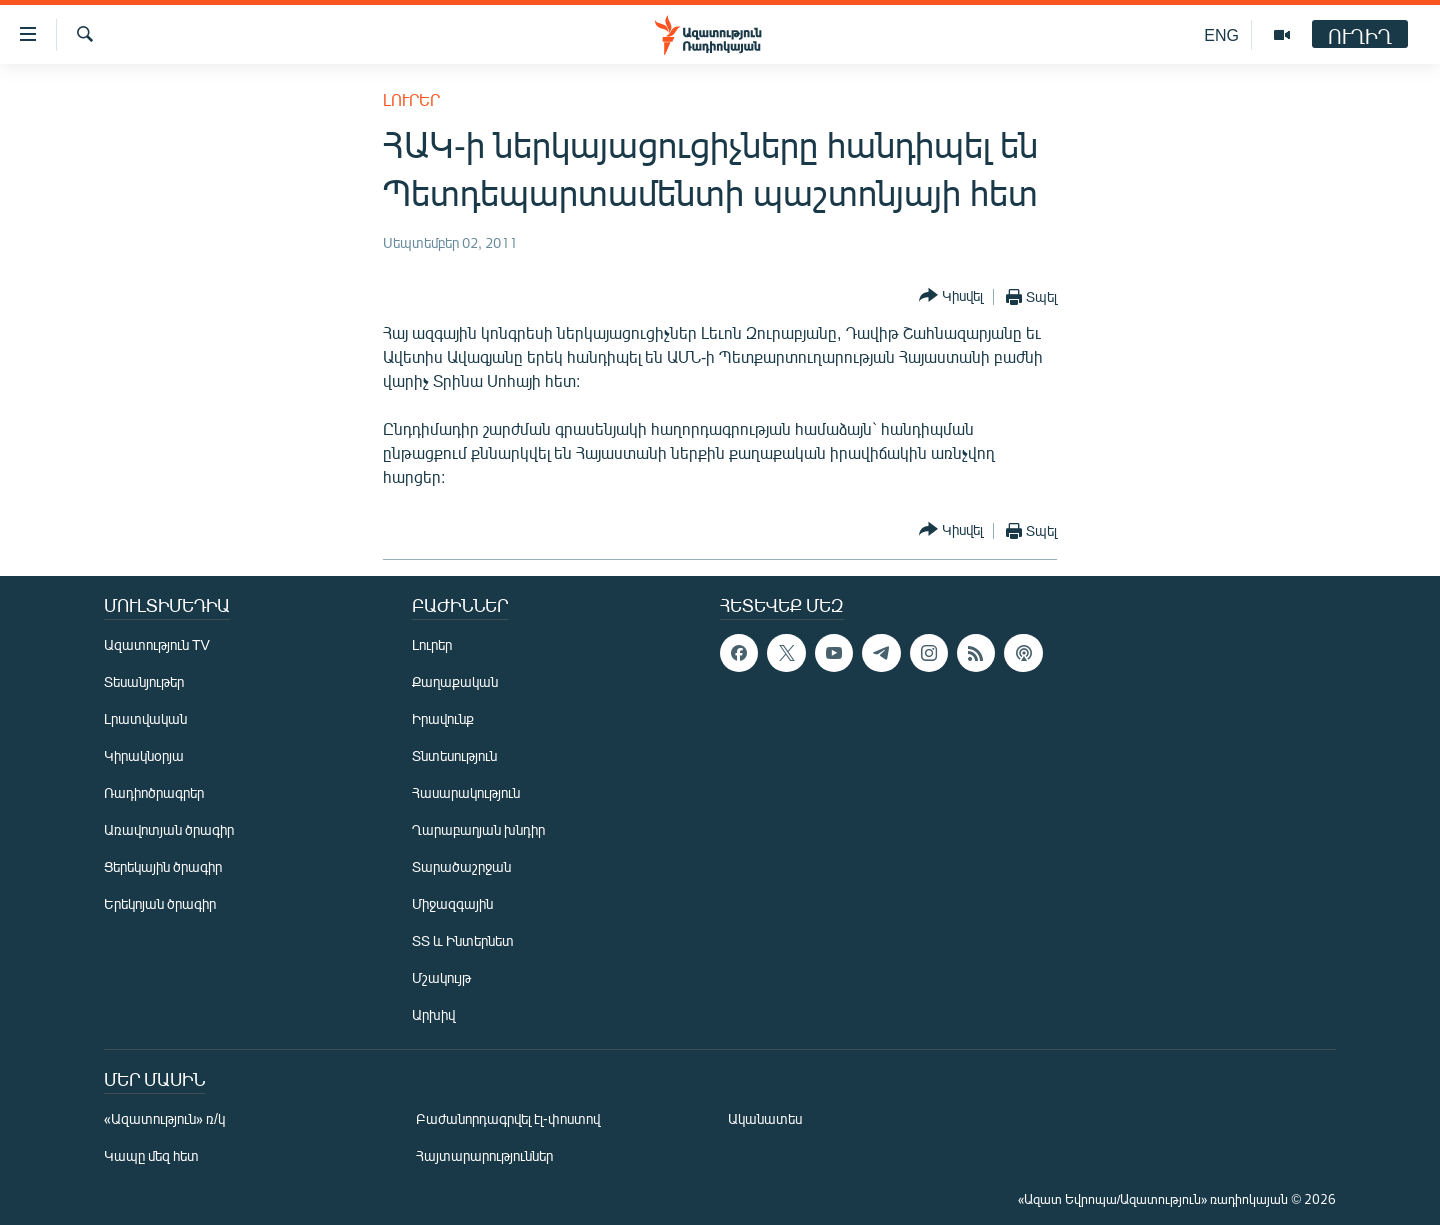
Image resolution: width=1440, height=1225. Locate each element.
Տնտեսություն (454, 755)
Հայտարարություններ (484, 1155)
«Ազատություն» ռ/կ (164, 1118)
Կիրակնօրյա (144, 755)
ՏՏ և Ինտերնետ (463, 940)
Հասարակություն (466, 792)
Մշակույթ (441, 977)
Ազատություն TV (157, 644)
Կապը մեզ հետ (151, 1155)
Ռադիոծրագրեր (154, 792)
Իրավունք (443, 718)
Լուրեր (411, 99)
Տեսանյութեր (144, 681)
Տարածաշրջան (461, 866)
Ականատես (765, 1118)
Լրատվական (145, 718)
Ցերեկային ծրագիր (163, 866)
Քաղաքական (455, 681)
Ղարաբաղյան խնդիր (478, 829)
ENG (1221, 34)
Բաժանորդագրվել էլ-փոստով (508, 1118)
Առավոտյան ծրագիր (169, 829)
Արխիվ (433, 1014)
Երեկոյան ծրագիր (160, 903)
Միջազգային (452, 903)
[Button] (951, 296)
